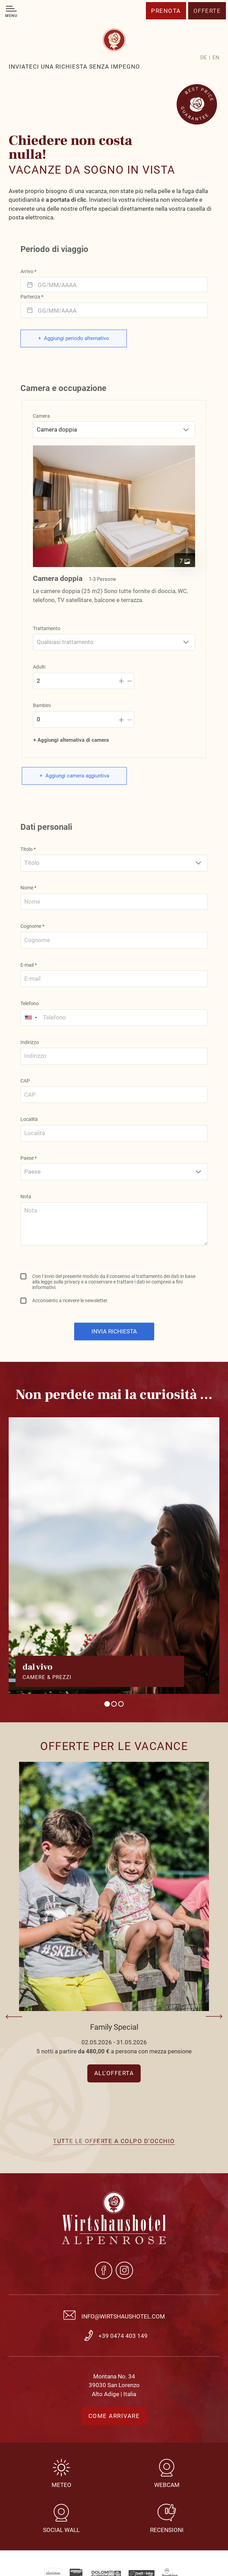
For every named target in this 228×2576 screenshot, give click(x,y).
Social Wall (61, 2529)
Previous (14, 2016)
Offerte (207, 10)
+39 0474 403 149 (123, 2335)
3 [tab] (121, 1704)
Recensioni (167, 2529)
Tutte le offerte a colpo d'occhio (114, 2141)
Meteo (61, 2484)
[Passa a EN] (215, 57)
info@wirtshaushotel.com (123, 2316)
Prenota (166, 10)
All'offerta (114, 2073)
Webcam (166, 2484)
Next (213, 2016)
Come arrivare (114, 2415)
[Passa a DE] (205, 57)
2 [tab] (114, 1704)
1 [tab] (107, 1704)
